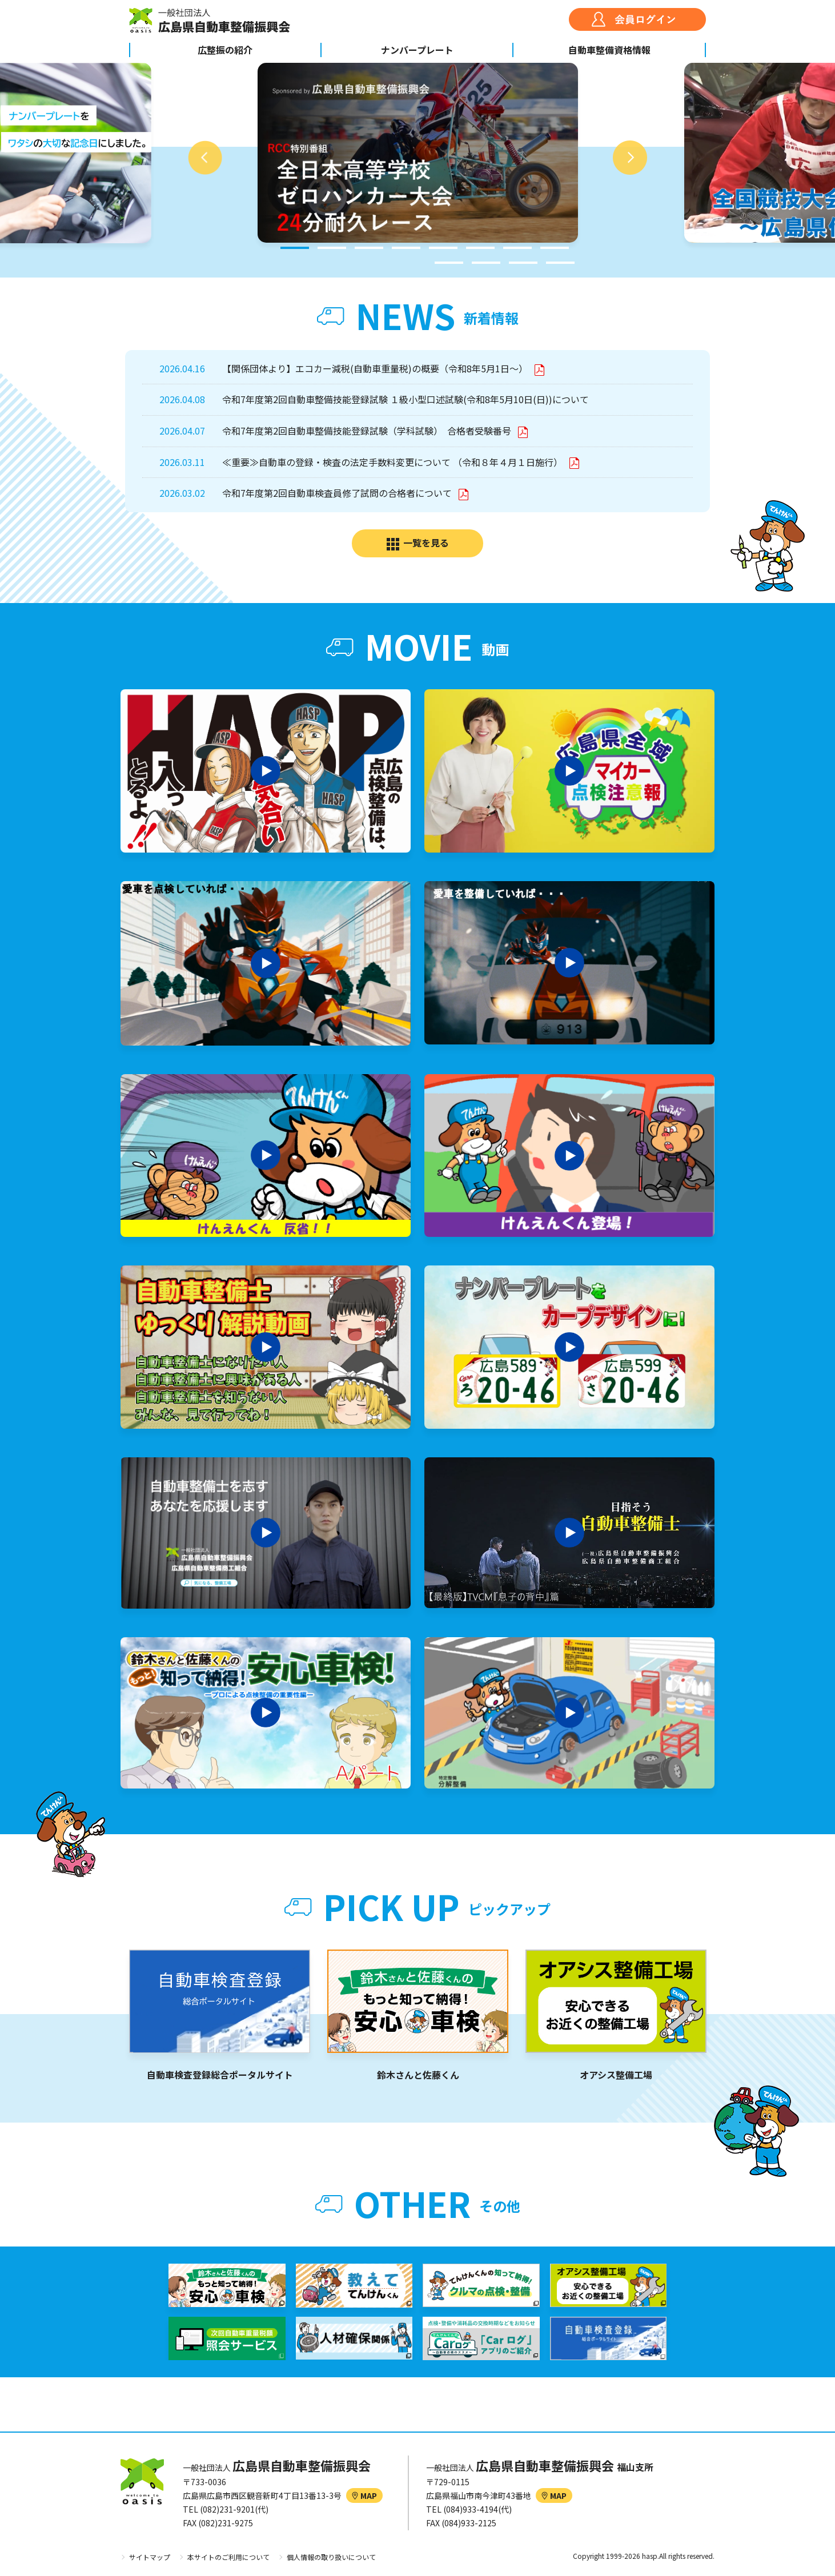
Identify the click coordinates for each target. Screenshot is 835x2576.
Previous (205, 157)
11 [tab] (523, 263)
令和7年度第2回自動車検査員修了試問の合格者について (338, 493)
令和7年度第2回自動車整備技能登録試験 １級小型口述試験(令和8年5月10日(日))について (405, 399)
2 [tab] (332, 248)
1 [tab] (294, 248)
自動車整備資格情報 (609, 50)
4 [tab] (406, 248)
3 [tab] (369, 248)
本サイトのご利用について (228, 2557)
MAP (364, 2495)
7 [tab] (517, 248)
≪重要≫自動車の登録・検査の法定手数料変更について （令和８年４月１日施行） (393, 462)
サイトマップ (149, 2557)
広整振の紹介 (225, 50)
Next (630, 157)
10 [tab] (486, 263)
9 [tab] (449, 263)
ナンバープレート (417, 50)
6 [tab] (480, 248)
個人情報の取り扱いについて (331, 2557)
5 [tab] (443, 248)
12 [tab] (560, 263)
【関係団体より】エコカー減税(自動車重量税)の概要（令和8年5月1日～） (376, 368)
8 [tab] (554, 248)
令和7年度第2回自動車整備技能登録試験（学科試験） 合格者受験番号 (367, 430)
